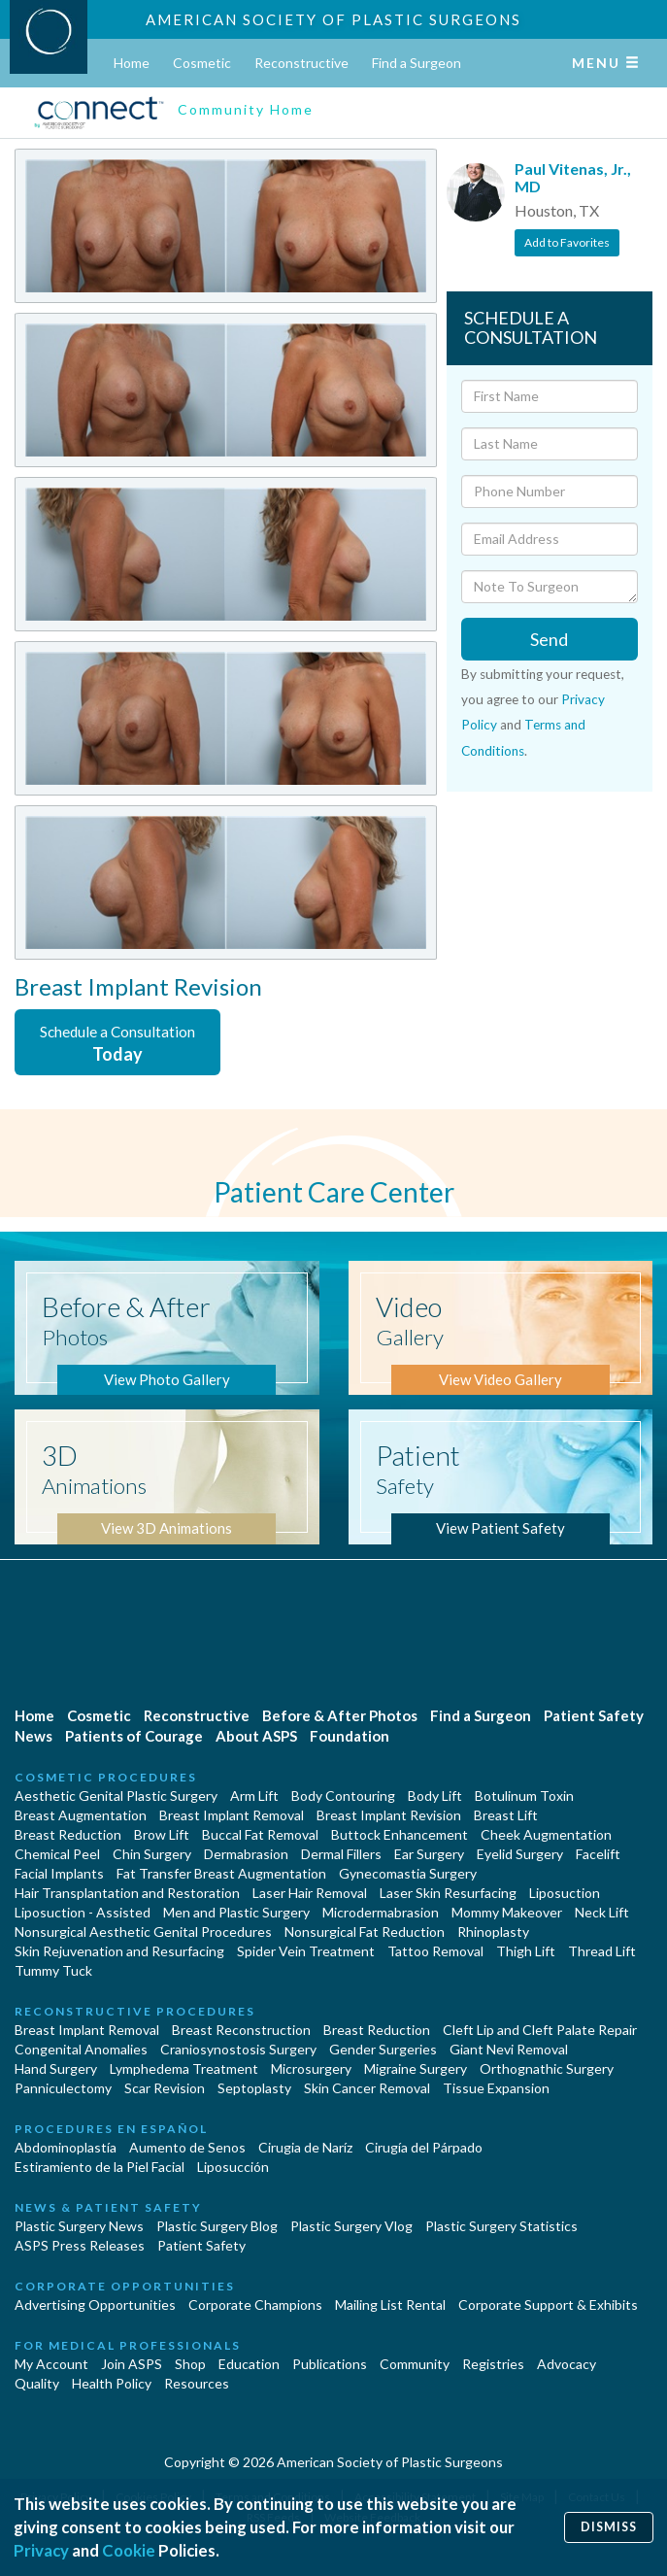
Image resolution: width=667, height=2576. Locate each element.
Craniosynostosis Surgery (238, 2049)
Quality (37, 2383)
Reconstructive (301, 62)
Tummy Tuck (53, 1970)
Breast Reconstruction (241, 2029)
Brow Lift (161, 1834)
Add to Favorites (567, 242)
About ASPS (256, 1736)
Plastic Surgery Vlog (351, 2226)
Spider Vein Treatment (306, 1951)
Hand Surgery (56, 2068)
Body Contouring (343, 1795)
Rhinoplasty (493, 1931)
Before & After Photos (339, 1715)
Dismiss (609, 2527)
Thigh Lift (525, 1951)
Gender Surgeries (383, 2049)
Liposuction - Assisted (82, 1912)
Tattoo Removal (435, 1951)
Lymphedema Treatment (184, 2068)
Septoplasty (254, 2088)
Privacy (41, 2550)
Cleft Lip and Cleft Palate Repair (540, 2029)
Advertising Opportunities (95, 2304)
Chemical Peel (57, 1854)
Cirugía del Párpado (424, 2147)
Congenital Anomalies (81, 2049)
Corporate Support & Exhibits (548, 2304)
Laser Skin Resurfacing (448, 1892)
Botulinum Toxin (524, 1795)
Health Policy (111, 2383)
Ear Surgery (429, 1854)
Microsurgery (311, 2068)
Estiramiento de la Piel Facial (99, 2166)
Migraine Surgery (415, 2068)
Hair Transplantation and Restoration (127, 1892)
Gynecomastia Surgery (408, 1873)
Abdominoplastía (66, 2147)
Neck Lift (602, 1912)
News (33, 1736)
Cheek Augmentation (546, 1834)
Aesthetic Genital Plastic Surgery (116, 1795)
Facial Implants (59, 1873)
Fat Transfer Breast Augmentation (221, 1873)
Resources (196, 2383)
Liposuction (564, 1892)
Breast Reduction (68, 1834)
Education (249, 2364)
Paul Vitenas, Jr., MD (573, 177)
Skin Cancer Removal (367, 2088)
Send (549, 639)
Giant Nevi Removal (509, 2049)
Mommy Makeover (506, 1912)
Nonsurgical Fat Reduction (364, 1931)
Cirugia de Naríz (305, 2147)
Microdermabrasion (380, 1912)
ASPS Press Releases (80, 2245)
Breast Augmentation (81, 1815)
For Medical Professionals (128, 2345)
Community (415, 2364)
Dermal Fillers (341, 1854)
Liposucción (233, 2166)
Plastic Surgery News (79, 2226)
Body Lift (435, 1795)
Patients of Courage (134, 1736)
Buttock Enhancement (399, 1834)
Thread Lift (602, 1951)
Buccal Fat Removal (260, 1834)
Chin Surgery (152, 1854)
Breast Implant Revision (389, 1815)
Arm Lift (254, 1795)
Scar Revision (164, 2088)
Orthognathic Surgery (547, 2068)
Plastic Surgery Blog (217, 2226)
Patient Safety (594, 1715)
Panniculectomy (63, 2088)
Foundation (349, 1736)
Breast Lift (506, 1815)
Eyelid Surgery (520, 1854)
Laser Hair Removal (309, 1892)
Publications (329, 2364)
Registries (493, 2364)
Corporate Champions (255, 2304)
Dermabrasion (246, 1854)
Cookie (128, 2550)
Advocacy (566, 2364)
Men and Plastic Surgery (236, 1912)
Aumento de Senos (187, 2147)
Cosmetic (202, 62)
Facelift (598, 1854)
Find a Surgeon (416, 62)
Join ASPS (131, 2364)
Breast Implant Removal (231, 1815)
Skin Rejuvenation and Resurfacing (119, 1951)
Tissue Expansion (496, 2088)
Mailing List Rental (390, 2304)
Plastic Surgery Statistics (501, 2226)
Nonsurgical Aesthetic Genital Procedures (143, 1931)
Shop (190, 2364)
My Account (51, 2364)
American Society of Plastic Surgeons (333, 19)
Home (132, 62)
